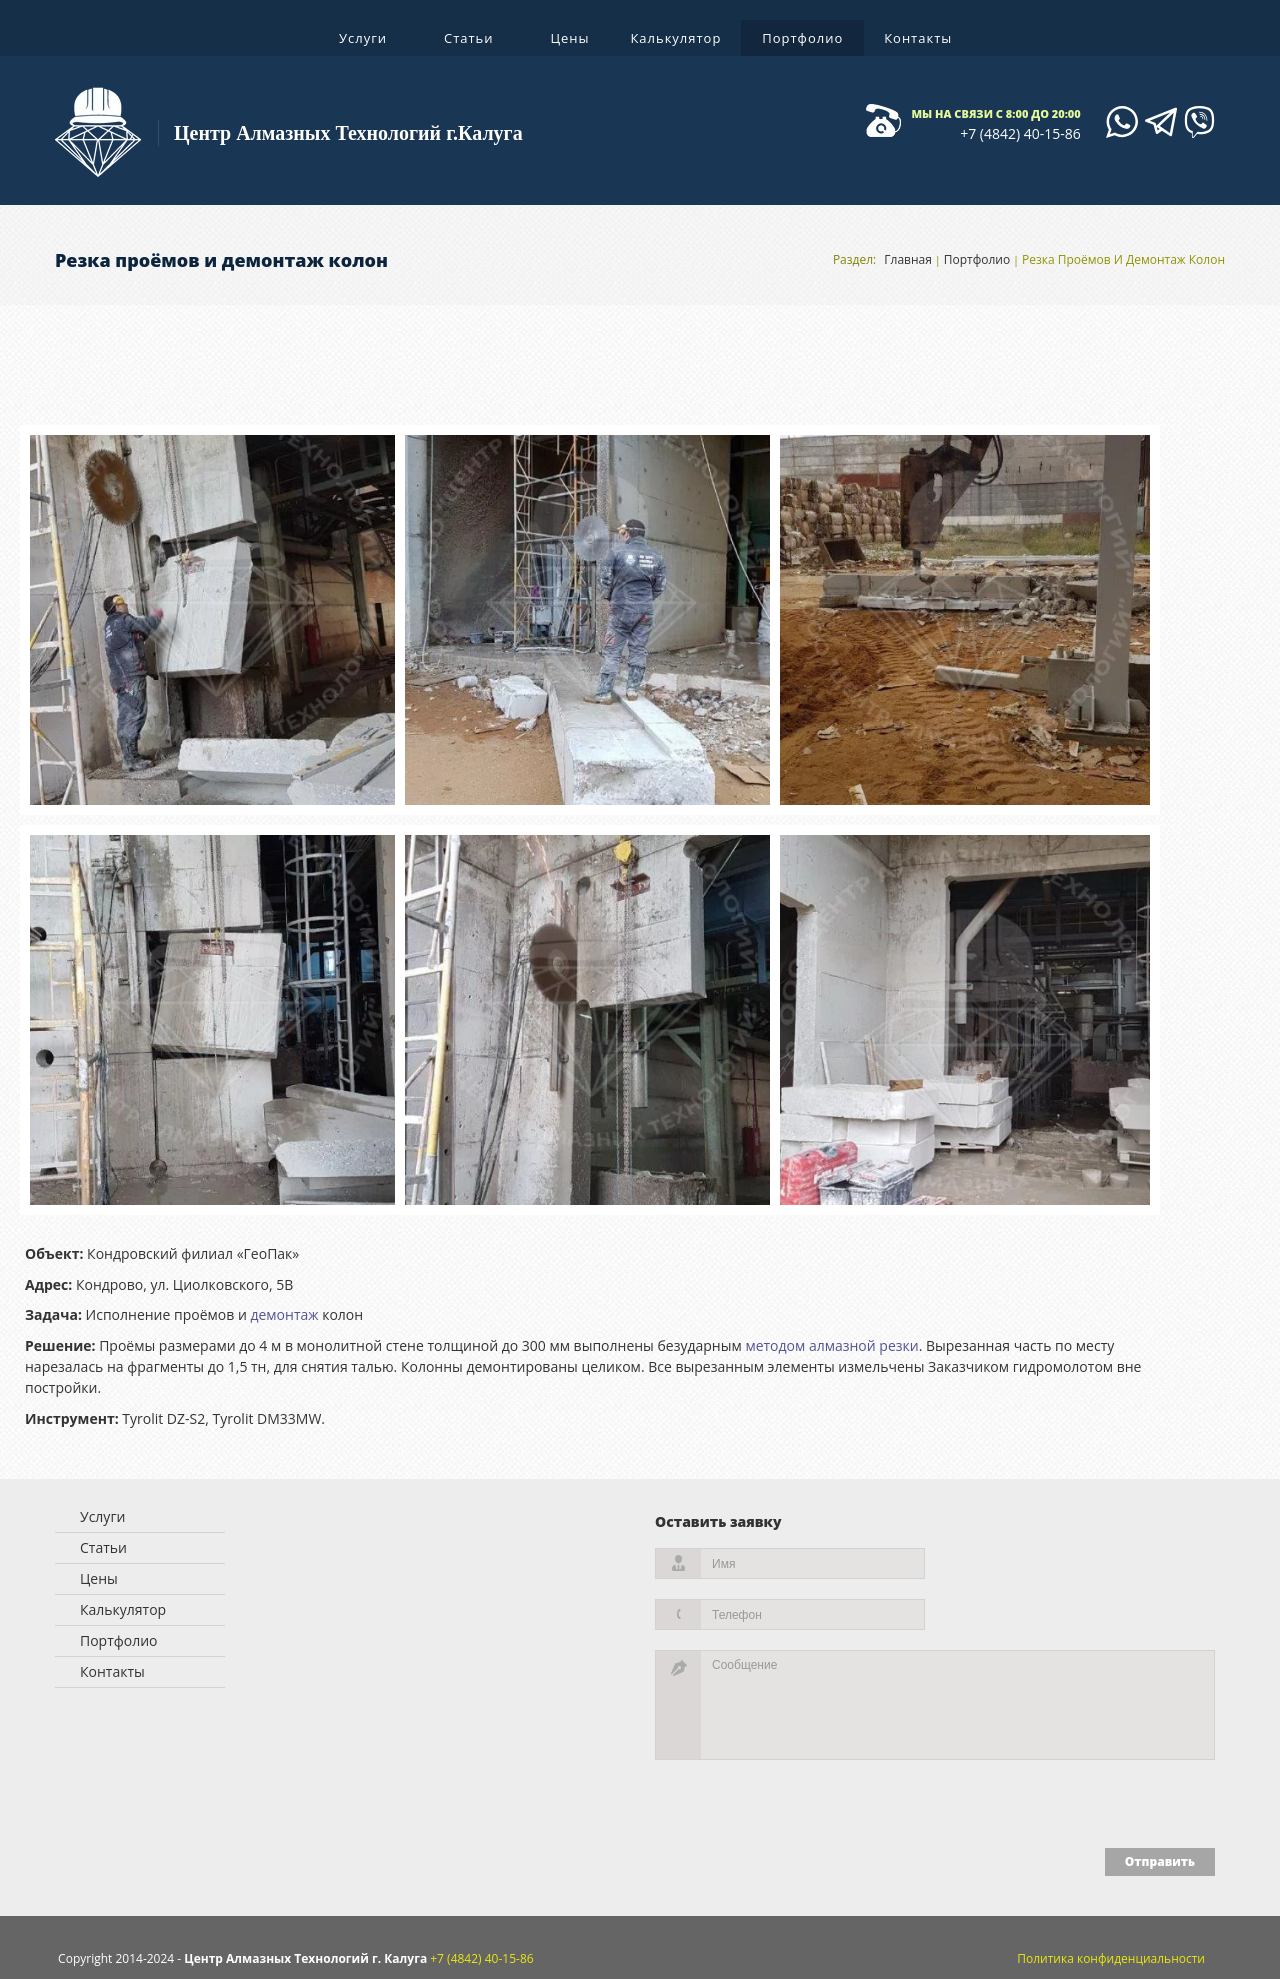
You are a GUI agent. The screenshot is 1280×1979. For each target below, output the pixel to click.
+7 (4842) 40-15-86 (1020, 133)
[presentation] (772, 1800)
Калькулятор (675, 38)
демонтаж (284, 1314)
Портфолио (802, 38)
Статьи (470, 42)
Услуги (364, 42)
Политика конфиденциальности (1111, 1958)
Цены (569, 38)
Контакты (918, 38)
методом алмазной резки (831, 1345)
